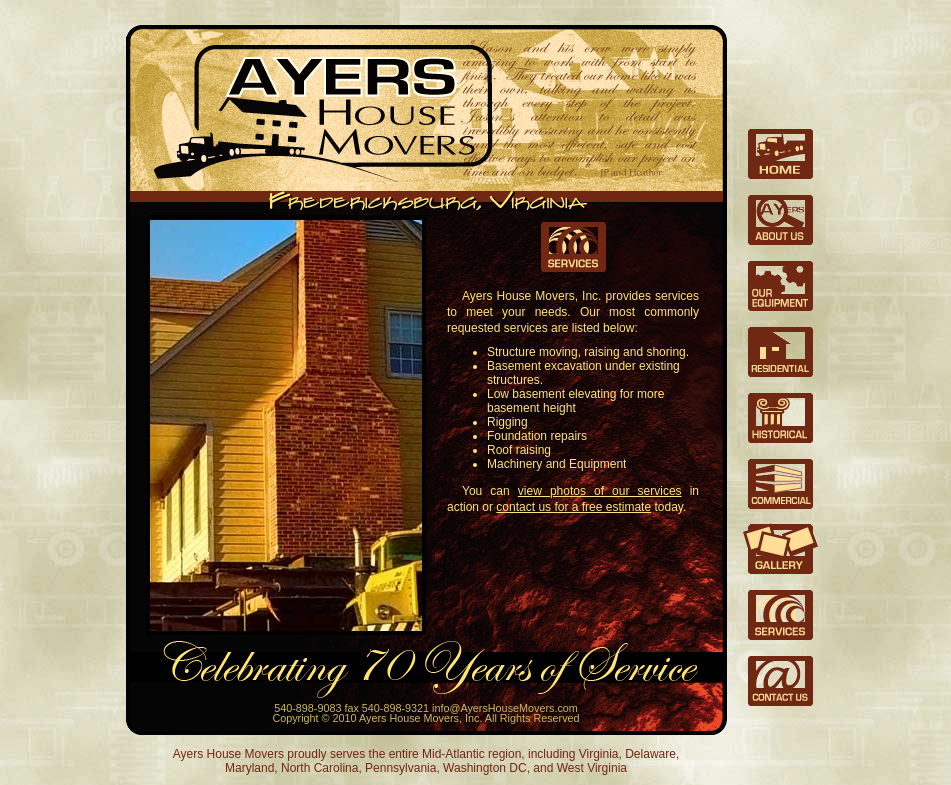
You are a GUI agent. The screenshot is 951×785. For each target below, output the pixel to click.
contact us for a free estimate (573, 507)
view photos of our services (600, 491)
